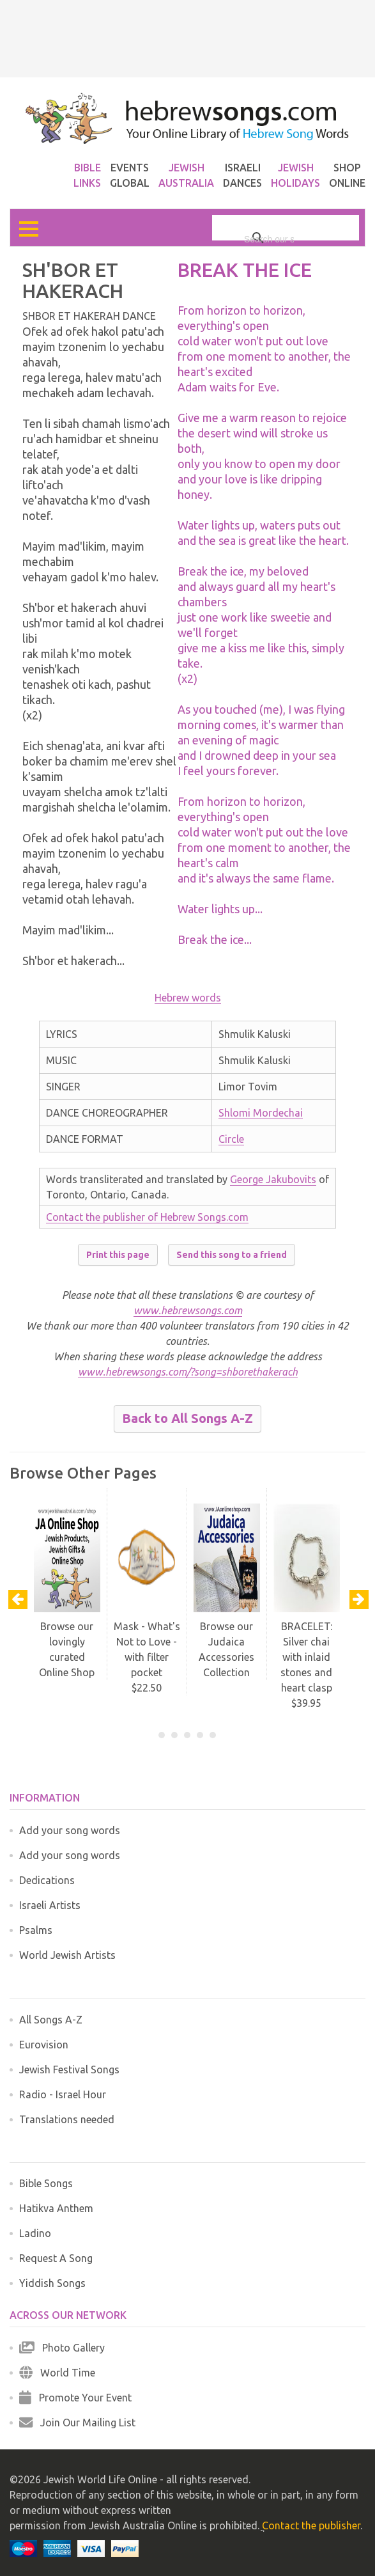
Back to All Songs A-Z (187, 1418)
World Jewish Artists (67, 1955)
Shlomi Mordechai (260, 1113)
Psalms (35, 1930)
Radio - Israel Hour (62, 2094)
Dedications (47, 1880)
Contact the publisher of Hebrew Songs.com (147, 1217)
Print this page (117, 1255)
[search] (269, 239)
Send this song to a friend (231, 1255)
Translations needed (66, 2119)
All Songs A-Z (50, 2019)
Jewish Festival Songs (69, 2069)
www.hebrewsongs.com (188, 1310)
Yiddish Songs (52, 2283)
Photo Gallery (62, 2347)
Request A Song (56, 2258)
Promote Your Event (75, 2397)
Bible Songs (46, 2183)
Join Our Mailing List (77, 2422)
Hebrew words (188, 997)
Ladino (35, 2233)
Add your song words (69, 1830)
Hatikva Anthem (56, 2208)
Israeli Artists (49, 1905)
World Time (57, 2372)
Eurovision (43, 2044)
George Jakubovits (273, 1179)
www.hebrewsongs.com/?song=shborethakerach (188, 1372)
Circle (231, 1139)
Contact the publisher (311, 2525)
